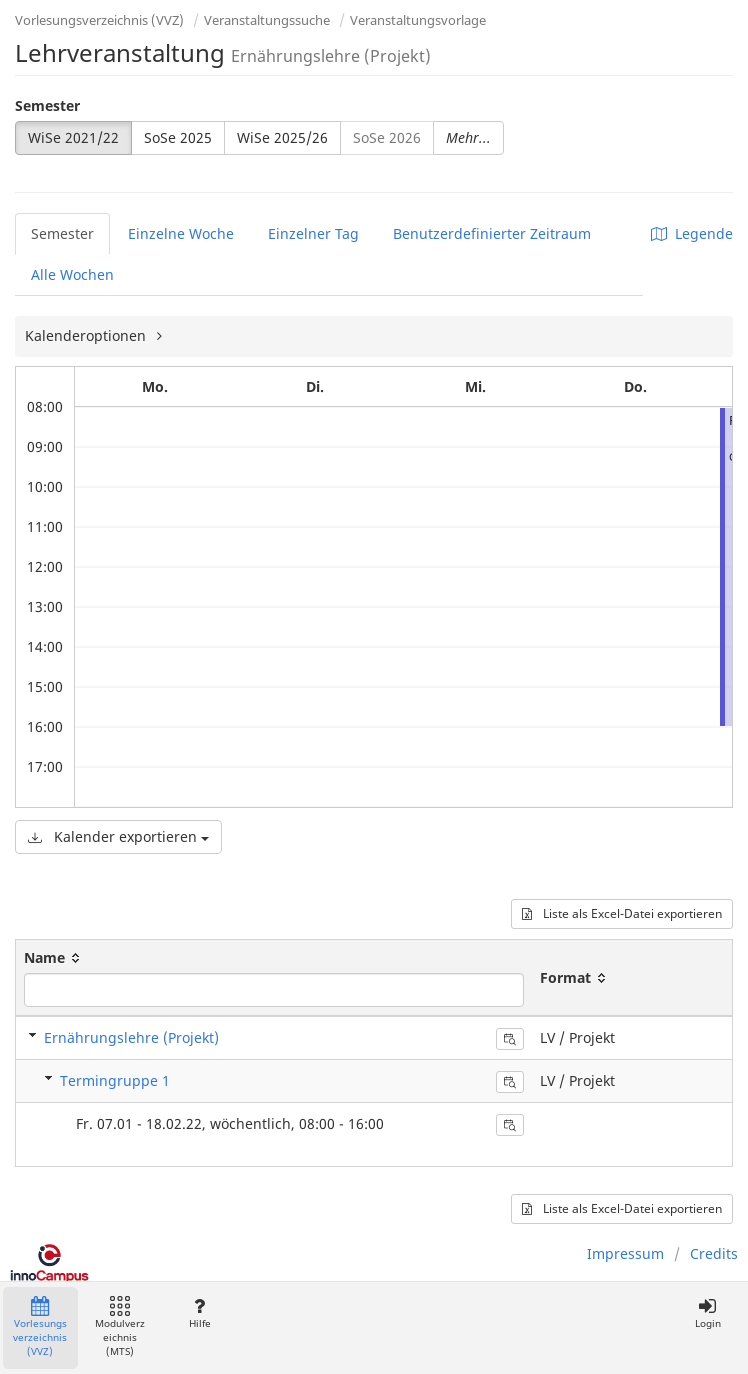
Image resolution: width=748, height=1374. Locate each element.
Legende (692, 233)
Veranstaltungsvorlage (418, 20)
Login (707, 1313)
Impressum (625, 1253)
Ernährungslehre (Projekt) (131, 1037)
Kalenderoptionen (87, 335)
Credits (714, 1253)
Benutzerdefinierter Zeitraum (492, 233)
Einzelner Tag (313, 233)
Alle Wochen (72, 274)
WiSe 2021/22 (73, 137)
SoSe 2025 (178, 137)
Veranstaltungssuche (267, 20)
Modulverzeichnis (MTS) (120, 1327)
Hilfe (199, 1313)
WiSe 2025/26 (282, 137)
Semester (47, 105)
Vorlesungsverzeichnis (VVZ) (99, 20)
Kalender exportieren (118, 836)
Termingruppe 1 (115, 1080)
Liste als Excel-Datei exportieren (622, 913)
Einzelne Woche (181, 233)
